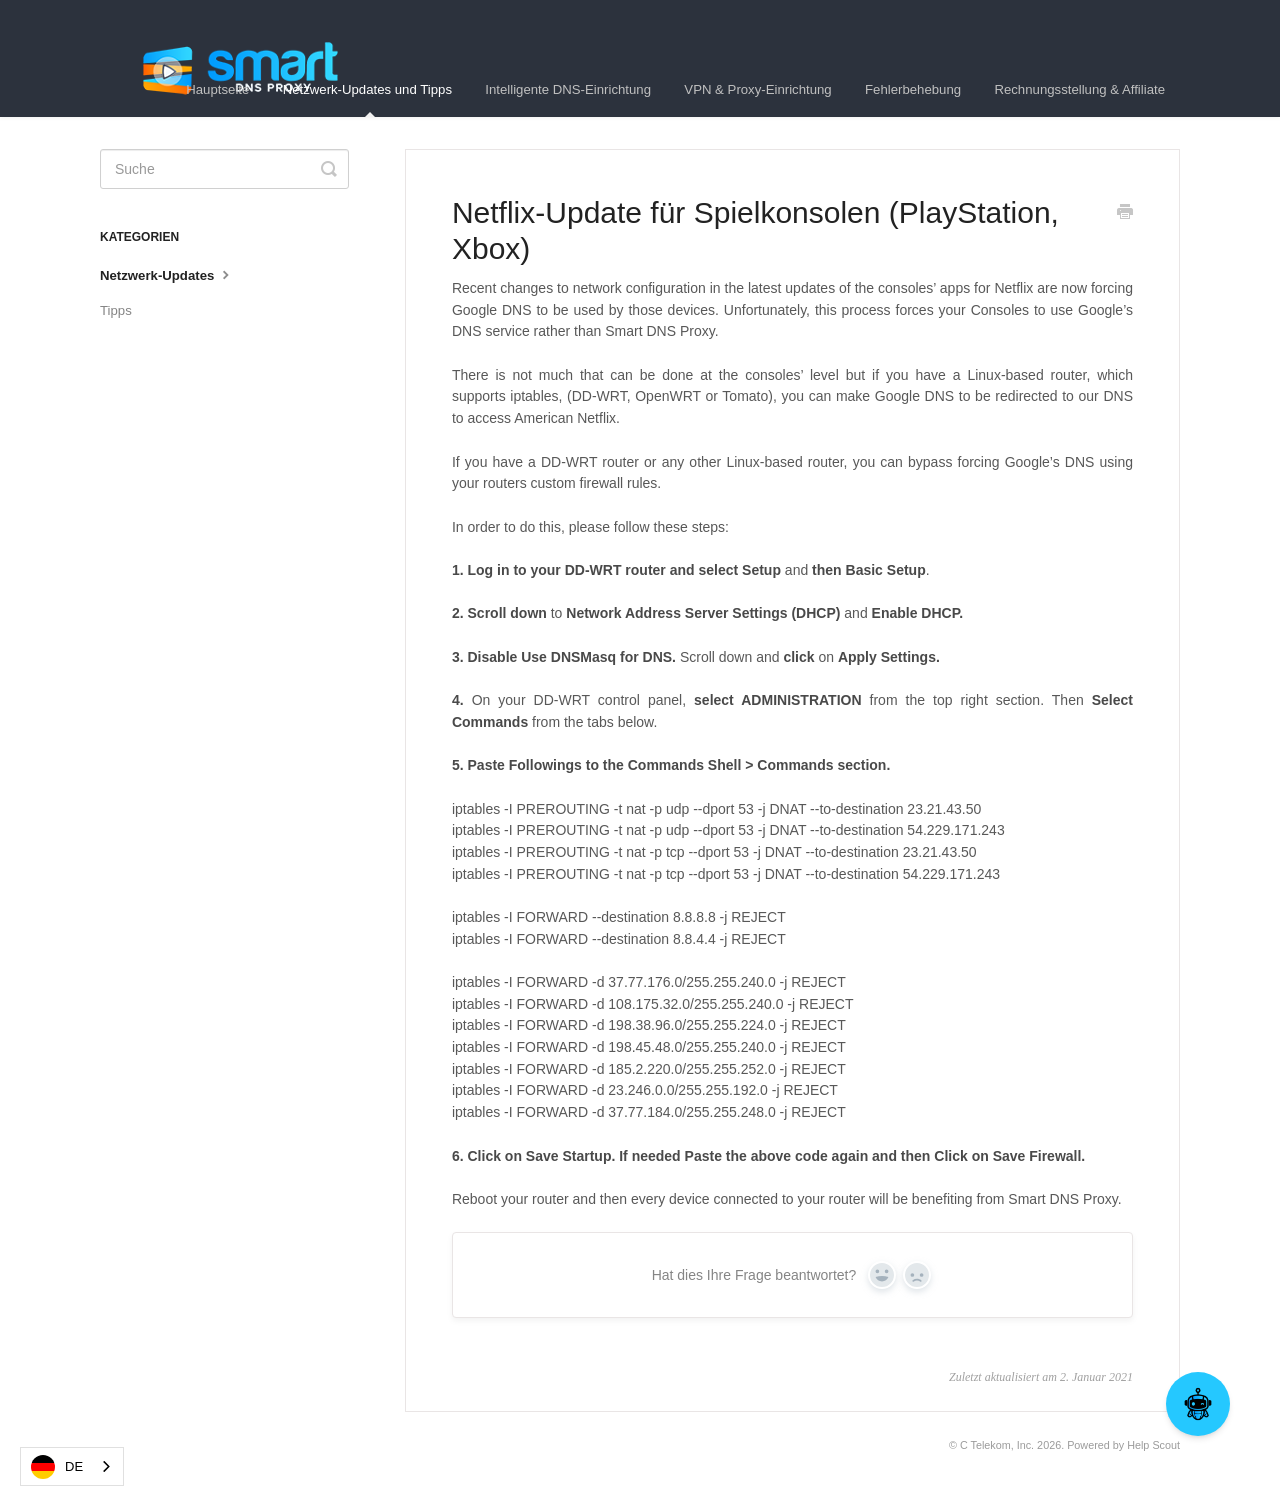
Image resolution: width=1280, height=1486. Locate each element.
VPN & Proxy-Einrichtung (757, 89)
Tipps (116, 310)
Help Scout (1153, 1445)
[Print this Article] (1125, 214)
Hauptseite (217, 89)
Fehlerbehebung (913, 89)
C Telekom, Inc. (997, 1445)
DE (57, 1467)
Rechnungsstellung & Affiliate (1079, 89)
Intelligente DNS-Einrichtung (568, 89)
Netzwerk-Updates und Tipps (367, 99)
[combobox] (72, 1466)
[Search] (224, 169)
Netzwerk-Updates (167, 274)
